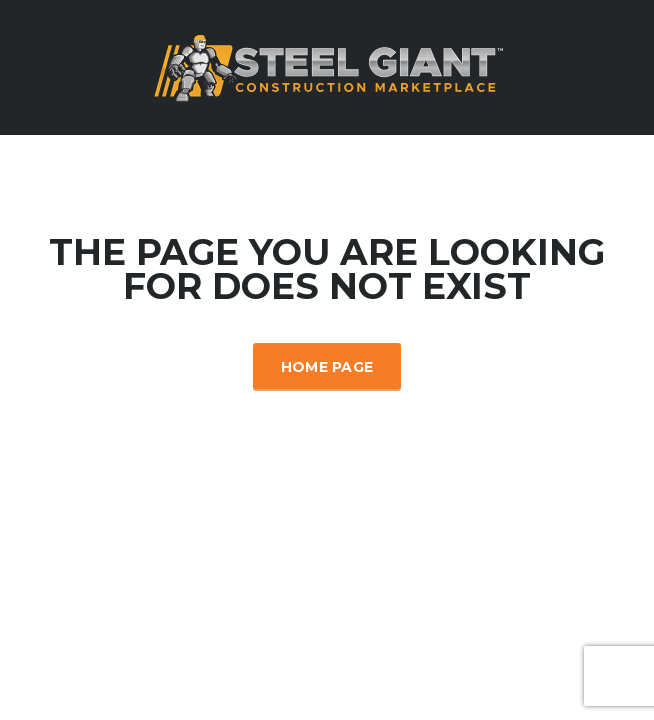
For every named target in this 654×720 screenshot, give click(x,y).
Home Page (327, 367)
